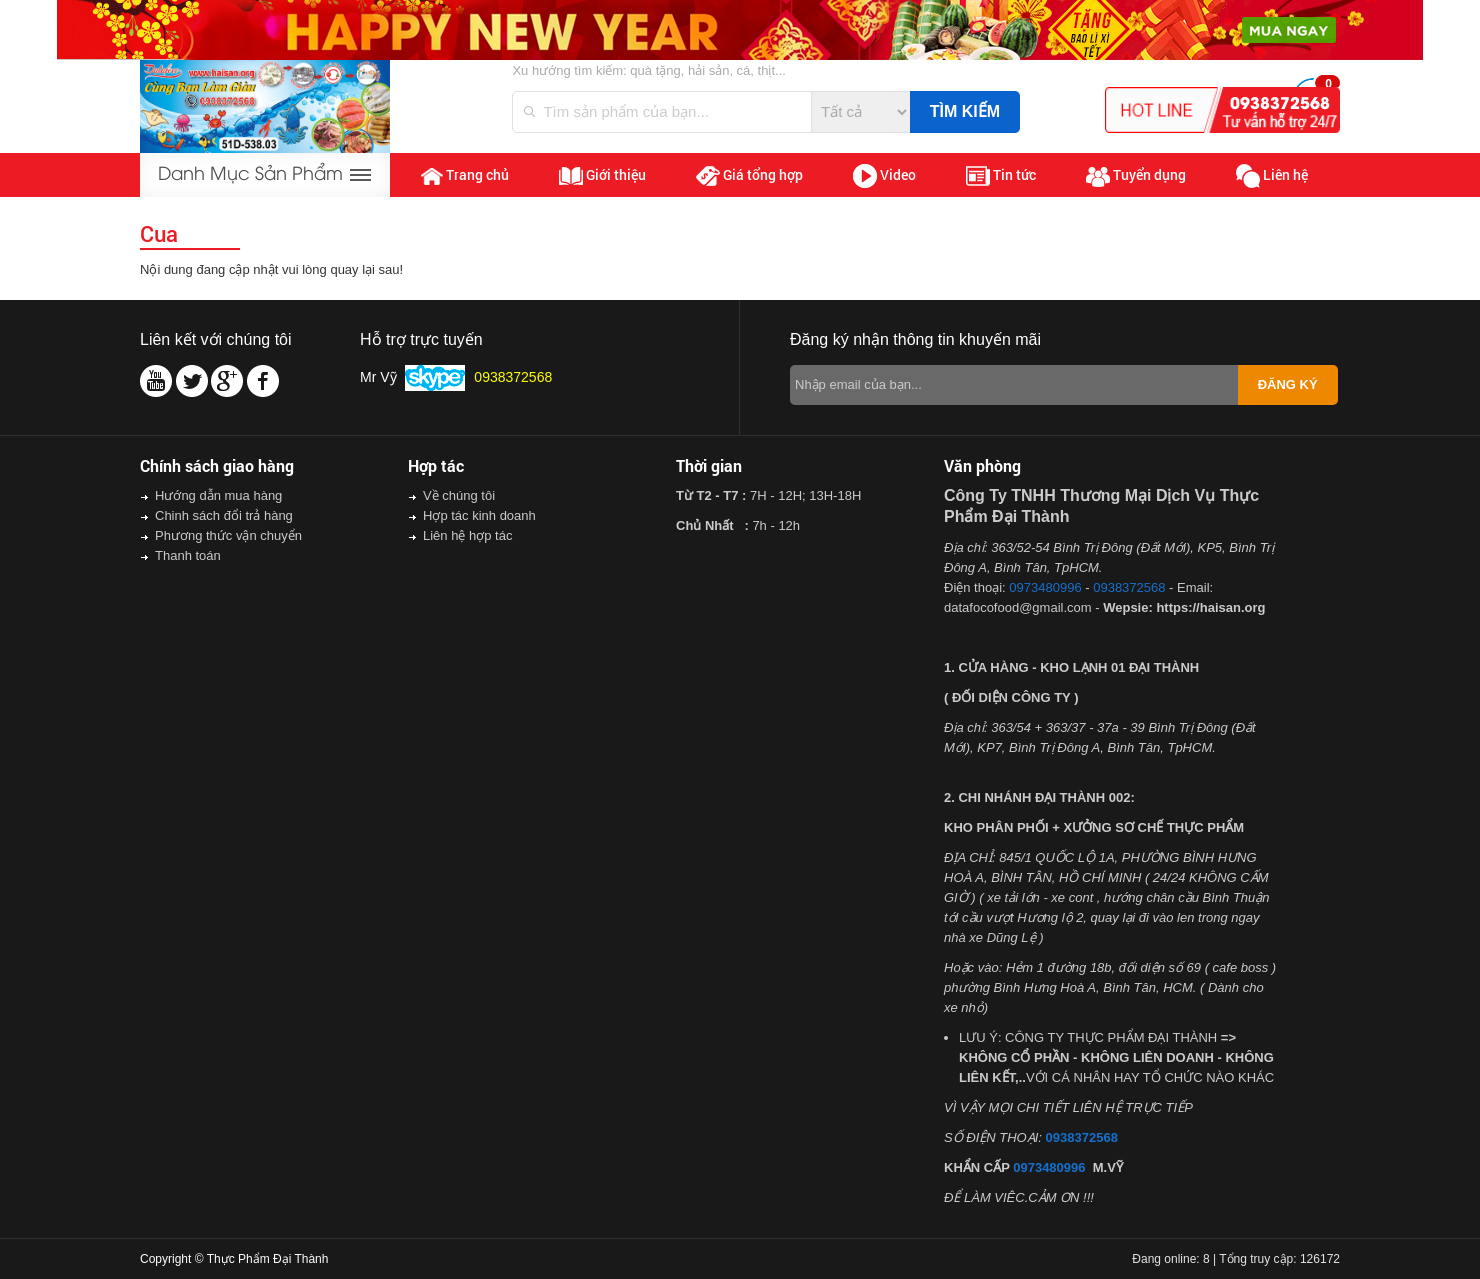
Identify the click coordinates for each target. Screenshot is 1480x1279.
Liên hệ (1272, 176)
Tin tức (1001, 175)
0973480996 (1045, 587)
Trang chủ (465, 175)
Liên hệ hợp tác (467, 535)
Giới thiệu (602, 175)
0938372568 (1129, 587)
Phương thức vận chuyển (228, 535)
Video (884, 176)
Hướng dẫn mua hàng (218, 495)
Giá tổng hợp (749, 175)
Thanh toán (188, 555)
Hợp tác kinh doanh (479, 515)
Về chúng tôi (459, 495)
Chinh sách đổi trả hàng (224, 515)
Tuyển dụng (1136, 176)
